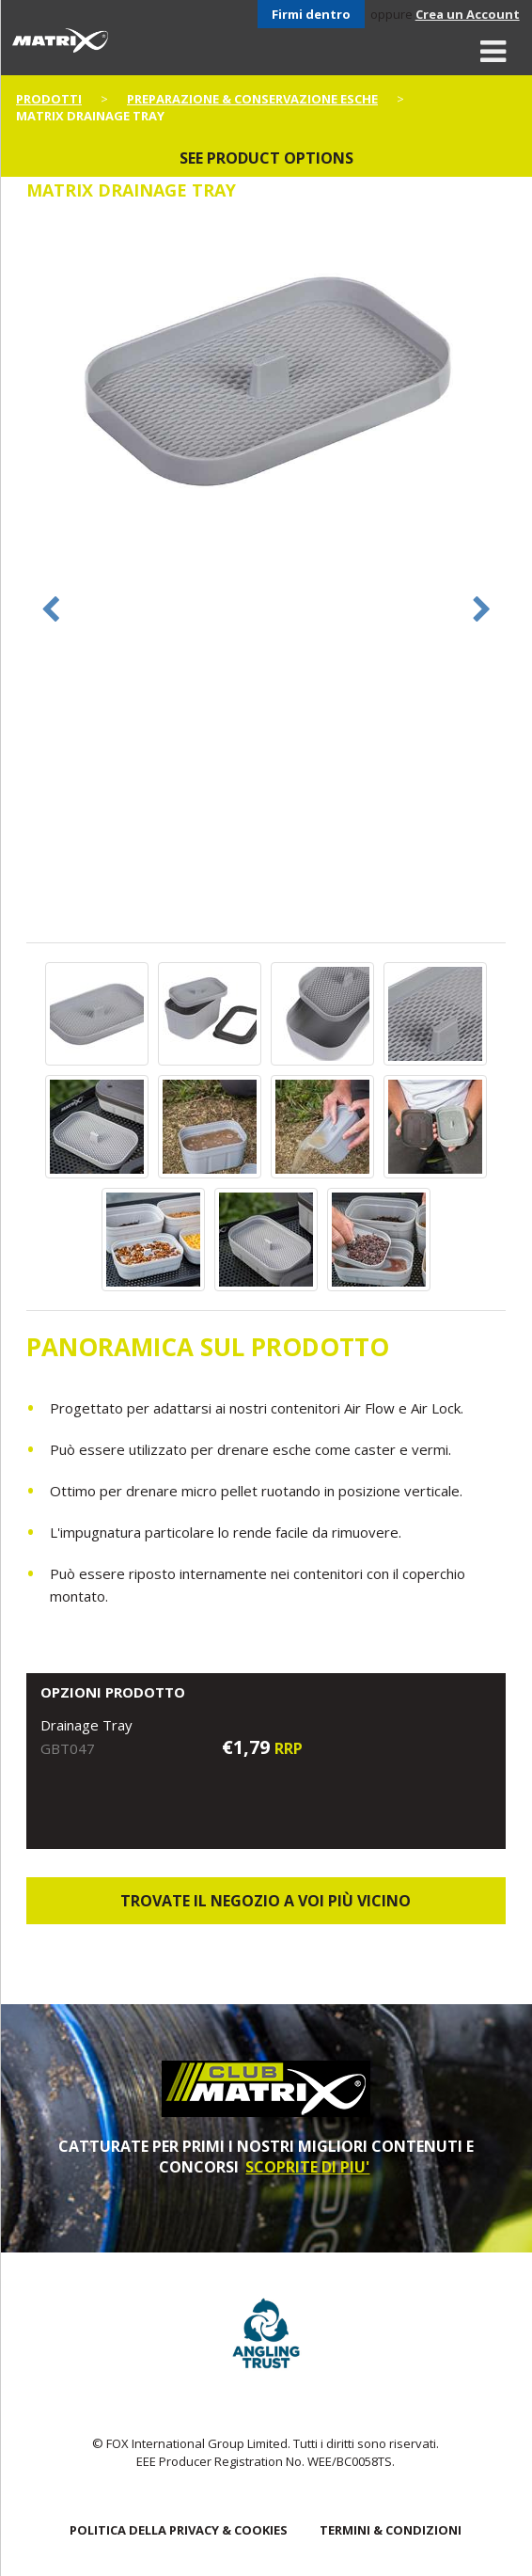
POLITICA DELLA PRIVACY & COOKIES (179, 2529)
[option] (266, 382)
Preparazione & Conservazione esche (252, 98)
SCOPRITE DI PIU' (307, 2167)
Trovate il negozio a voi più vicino (265, 1900)
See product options (266, 158)
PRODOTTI (49, 98)
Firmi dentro (311, 14)
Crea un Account (467, 14)
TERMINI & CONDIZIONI (391, 2529)
